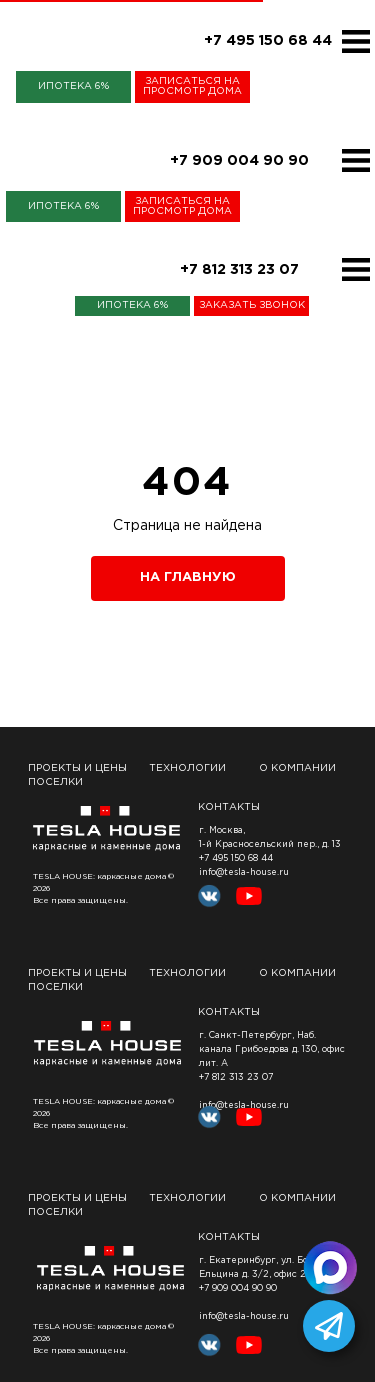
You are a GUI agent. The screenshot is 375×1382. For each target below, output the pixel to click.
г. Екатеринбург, (238, 1260)
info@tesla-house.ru (244, 872)
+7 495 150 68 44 (236, 858)
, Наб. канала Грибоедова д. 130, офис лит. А (272, 1049)
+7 (205, 1288)
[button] (192, 87)
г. (204, 1035)
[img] (356, 41)
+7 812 (212, 1077)
